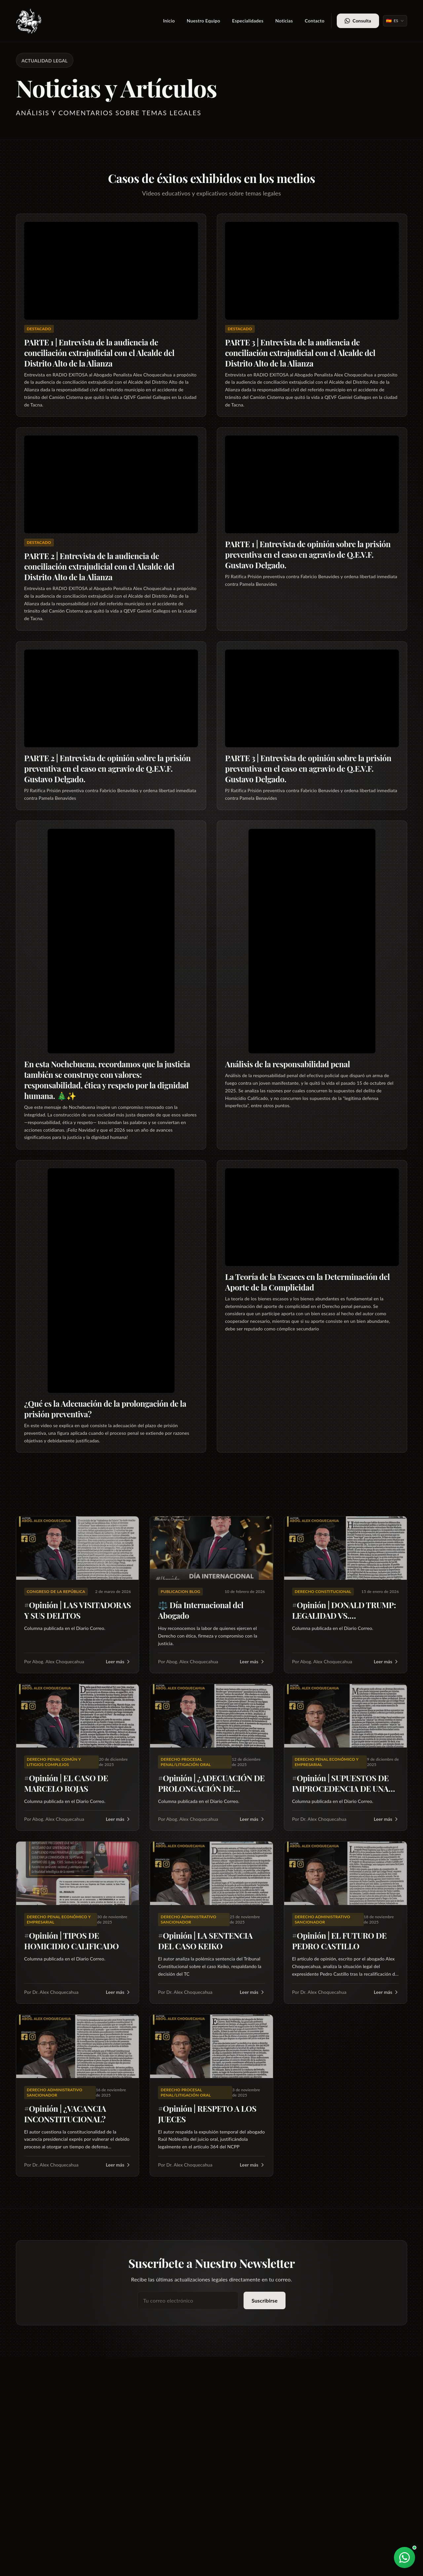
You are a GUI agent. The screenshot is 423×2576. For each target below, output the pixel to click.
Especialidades (247, 21)
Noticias (284, 21)
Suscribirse (264, 2300)
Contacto (315, 21)
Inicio (169, 21)
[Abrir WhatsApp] (404, 2557)
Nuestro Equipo (203, 21)
